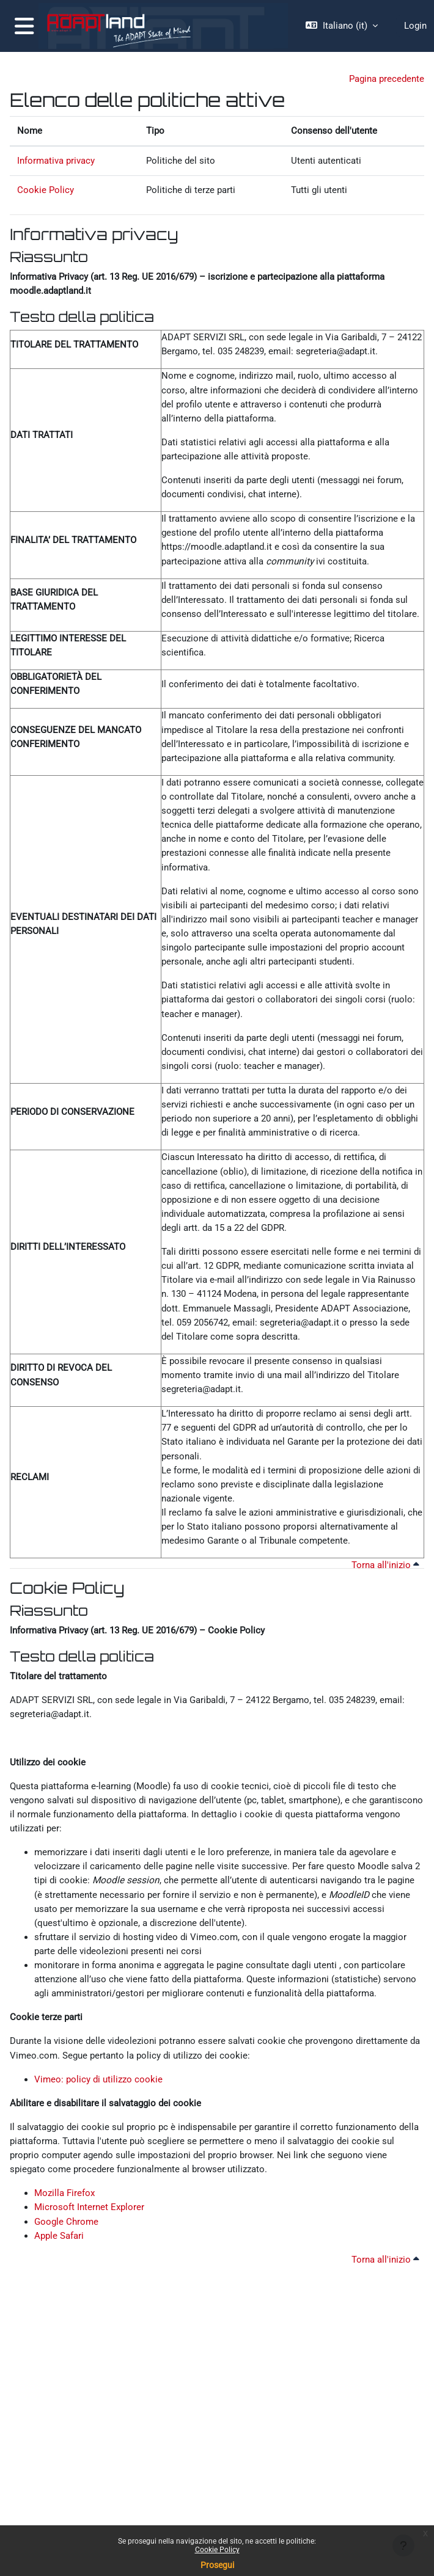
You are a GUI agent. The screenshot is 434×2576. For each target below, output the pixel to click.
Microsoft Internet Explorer (89, 2207)
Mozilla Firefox (64, 2192)
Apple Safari (59, 2235)
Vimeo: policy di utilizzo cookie (98, 2079)
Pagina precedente (386, 78)
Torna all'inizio (385, 1565)
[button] (341, 26)
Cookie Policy (217, 2549)
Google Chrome (66, 2221)
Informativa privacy (56, 160)
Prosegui (217, 2565)
